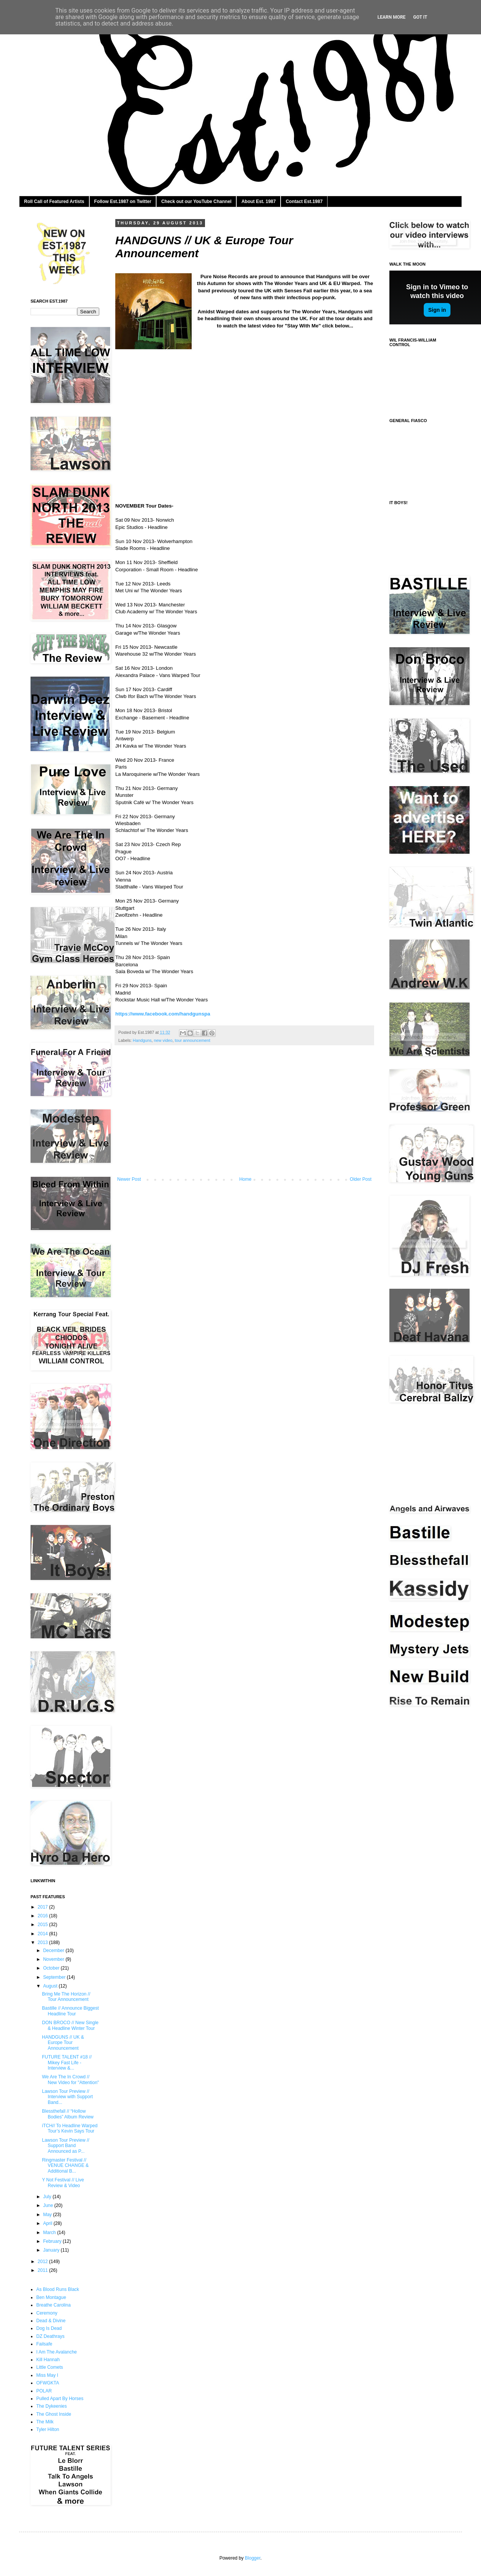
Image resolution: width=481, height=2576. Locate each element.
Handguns (142, 1040)
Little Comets (49, 2367)
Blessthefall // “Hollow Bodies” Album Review (68, 2114)
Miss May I (47, 2375)
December (54, 1950)
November (54, 1959)
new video (163, 1040)
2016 (43, 1915)
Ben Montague (51, 2297)
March (50, 2232)
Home (245, 1179)
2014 (43, 1933)
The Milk (44, 2421)
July (48, 2196)
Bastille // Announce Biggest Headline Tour (70, 2010)
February (53, 2241)
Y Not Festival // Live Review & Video (63, 2182)
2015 (43, 1924)
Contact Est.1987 (304, 201)
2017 (43, 1907)
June (48, 2205)
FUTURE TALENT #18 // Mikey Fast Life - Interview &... (67, 2062)
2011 (43, 2270)
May (48, 2214)
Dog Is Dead (49, 2328)
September (55, 1977)
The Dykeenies (51, 2406)
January (52, 2250)
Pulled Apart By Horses (59, 2398)
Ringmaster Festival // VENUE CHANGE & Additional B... (65, 2165)
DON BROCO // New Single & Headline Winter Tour (70, 2025)
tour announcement (192, 1040)
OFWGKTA (47, 2383)
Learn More (392, 17)
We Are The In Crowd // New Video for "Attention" (70, 2079)
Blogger (252, 2558)
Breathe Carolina (53, 2305)
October (52, 1968)
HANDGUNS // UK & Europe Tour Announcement (63, 2042)
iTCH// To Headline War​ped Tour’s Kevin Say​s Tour (69, 2128)
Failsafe (44, 2344)
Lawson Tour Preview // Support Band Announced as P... (65, 2146)
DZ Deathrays (50, 2336)
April (48, 2223)
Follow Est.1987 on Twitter (123, 201)
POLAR (44, 2391)
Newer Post (129, 1179)
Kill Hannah (48, 2359)
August (51, 1986)
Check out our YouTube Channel (196, 201)
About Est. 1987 (258, 201)
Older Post (360, 1179)
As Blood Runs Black (57, 2289)
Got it (420, 17)
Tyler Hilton (47, 2429)
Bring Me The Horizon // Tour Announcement (66, 1996)
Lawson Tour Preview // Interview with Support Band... (67, 2097)
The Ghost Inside (53, 2414)
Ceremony (46, 2313)
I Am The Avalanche (56, 2352)
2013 (43, 1942)
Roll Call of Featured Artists (54, 201)
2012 (43, 2261)
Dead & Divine (51, 2320)
